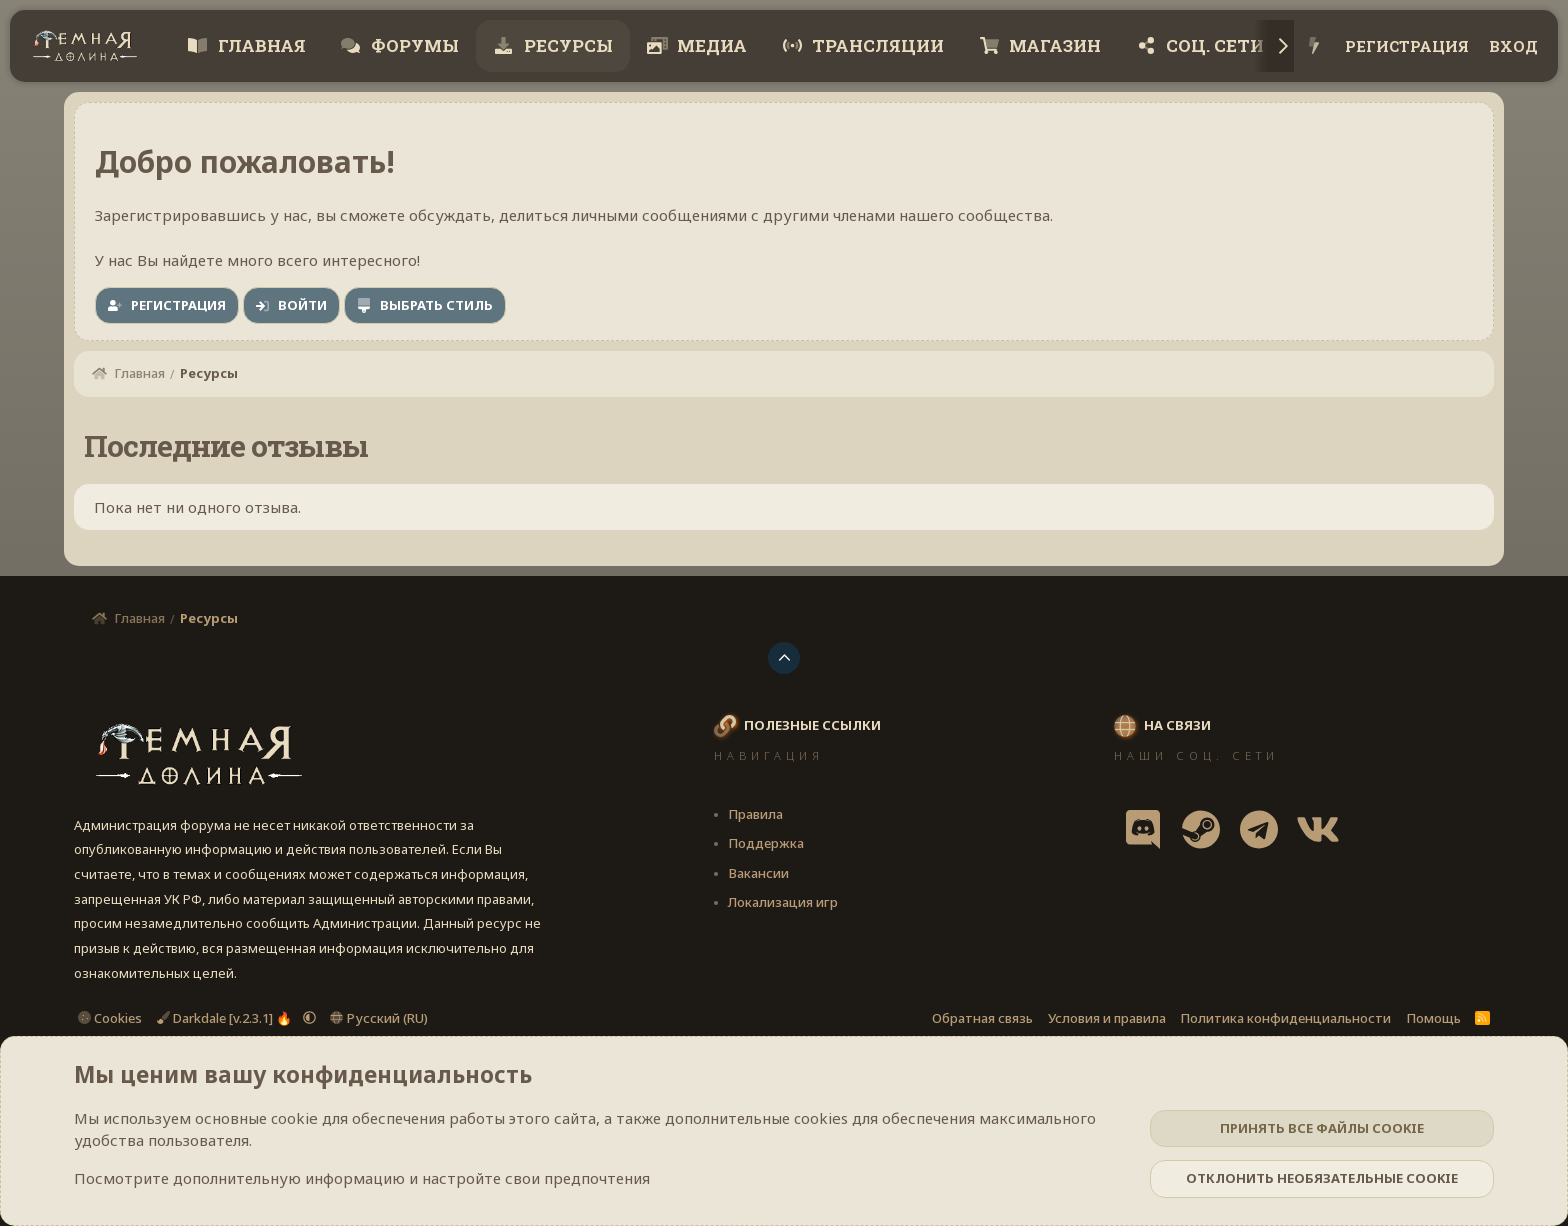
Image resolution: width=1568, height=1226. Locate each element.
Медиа (710, 45)
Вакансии (758, 873)
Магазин (1053, 45)
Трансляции (876, 45)
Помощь (1433, 1018)
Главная (260, 45)
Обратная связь (982, 1018)
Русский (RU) (379, 1018)
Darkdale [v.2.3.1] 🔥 (226, 1018)
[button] (309, 1018)
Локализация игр (783, 902)
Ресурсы (566, 45)
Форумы (413, 45)
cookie (294, 1118)
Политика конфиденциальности (1285, 1018)
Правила (755, 814)
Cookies (110, 1018)
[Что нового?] (1314, 46)
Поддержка (766, 843)
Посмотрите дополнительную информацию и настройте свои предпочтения (362, 1178)
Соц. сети (1213, 45)
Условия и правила (1107, 1018)
